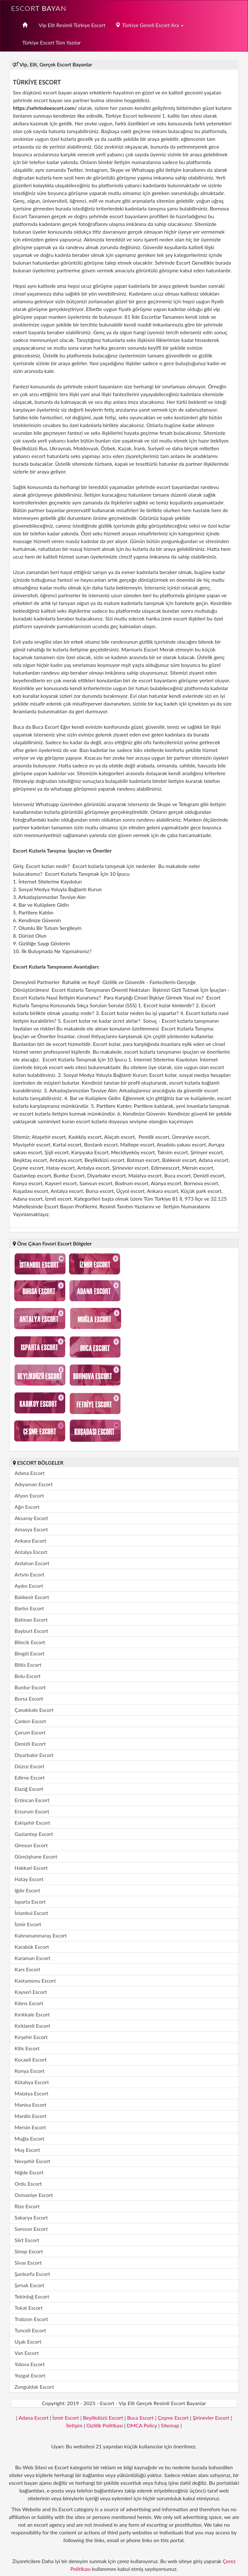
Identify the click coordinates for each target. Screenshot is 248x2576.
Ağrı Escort (27, 1507)
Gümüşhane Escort (36, 1856)
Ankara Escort (30, 1540)
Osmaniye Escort (34, 2195)
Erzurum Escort (32, 1811)
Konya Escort (29, 2071)
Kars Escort (27, 1969)
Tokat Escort (29, 2308)
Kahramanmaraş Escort (41, 1935)
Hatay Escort (29, 1879)
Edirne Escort (30, 1777)
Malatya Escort (31, 2093)
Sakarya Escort (31, 2217)
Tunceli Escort (30, 2330)
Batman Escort (31, 1619)
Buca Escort (140, 2418)
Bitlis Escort (28, 1665)
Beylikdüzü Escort (103, 2418)
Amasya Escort (31, 1529)
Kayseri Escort (31, 1992)
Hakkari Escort (31, 1868)
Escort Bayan (39, 8)
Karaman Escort (32, 1958)
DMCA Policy (142, 2425)
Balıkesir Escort (32, 1597)
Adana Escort (30, 1473)
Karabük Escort (32, 1947)
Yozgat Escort (30, 2375)
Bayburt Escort (31, 1631)
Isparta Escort (30, 1901)
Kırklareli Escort (32, 2026)
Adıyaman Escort (34, 1484)
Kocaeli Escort (30, 2059)
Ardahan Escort (32, 1563)
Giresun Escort (31, 1845)
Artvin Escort (29, 1574)
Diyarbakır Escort (34, 1755)
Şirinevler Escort (211, 2418)
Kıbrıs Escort (29, 2003)
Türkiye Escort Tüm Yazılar (51, 42)
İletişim (74, 2425)
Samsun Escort (31, 2229)
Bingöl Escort (30, 1653)
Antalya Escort (31, 1552)
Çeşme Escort (173, 2418)
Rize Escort (27, 2206)
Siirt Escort (27, 2240)
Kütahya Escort (32, 2082)
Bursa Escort (29, 1698)
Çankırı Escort (30, 1721)
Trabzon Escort (31, 2319)
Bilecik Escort (30, 1642)
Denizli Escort (30, 1744)
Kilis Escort (27, 2048)
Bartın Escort (29, 1608)
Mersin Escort (30, 2127)
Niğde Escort (29, 2172)
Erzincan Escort (32, 1800)
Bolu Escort (28, 1676)
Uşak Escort (28, 2341)
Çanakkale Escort (34, 1710)
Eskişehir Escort (32, 1823)
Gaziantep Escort (34, 1834)
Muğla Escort (29, 2138)
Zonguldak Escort (34, 2387)
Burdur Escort (30, 1687)
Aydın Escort (29, 1586)
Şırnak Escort (29, 2285)
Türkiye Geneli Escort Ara (149, 25)
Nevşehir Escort (32, 2161)
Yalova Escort (30, 2364)
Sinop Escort (29, 2251)
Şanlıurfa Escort (32, 2274)
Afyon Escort (29, 1495)
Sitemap (170, 2425)
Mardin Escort (30, 2116)
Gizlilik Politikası (105, 2425)
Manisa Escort (30, 2105)
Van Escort (27, 2353)
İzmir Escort (28, 1924)
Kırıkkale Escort (32, 2014)
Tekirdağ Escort (32, 2296)
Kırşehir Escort (31, 2037)
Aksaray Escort (31, 1518)
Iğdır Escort (27, 1890)
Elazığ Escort (29, 1789)
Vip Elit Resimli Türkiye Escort (72, 25)
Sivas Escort (28, 2262)
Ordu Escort (28, 2184)
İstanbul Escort (31, 1913)
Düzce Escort (29, 1766)
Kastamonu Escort (35, 1980)
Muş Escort (27, 2150)
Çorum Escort (30, 1732)
